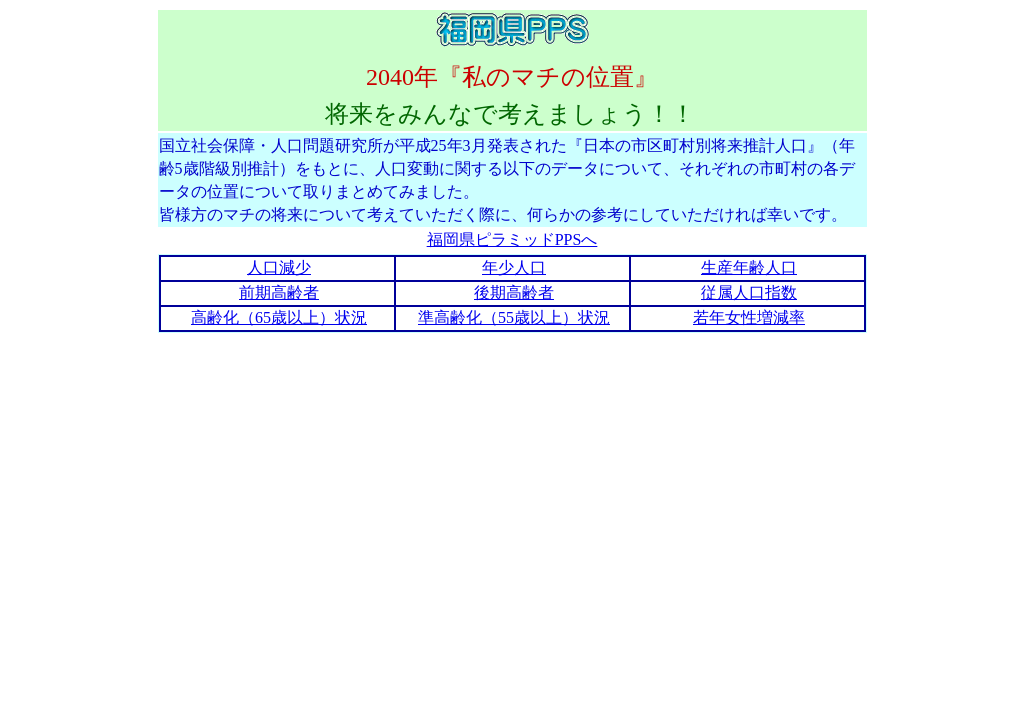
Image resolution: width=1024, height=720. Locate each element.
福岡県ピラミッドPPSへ (512, 239)
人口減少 (279, 267)
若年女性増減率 (749, 317)
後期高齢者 (514, 292)
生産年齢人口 (749, 267)
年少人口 (514, 267)
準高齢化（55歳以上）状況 (514, 317)
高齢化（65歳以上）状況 (279, 317)
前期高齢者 (279, 292)
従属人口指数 (749, 292)
